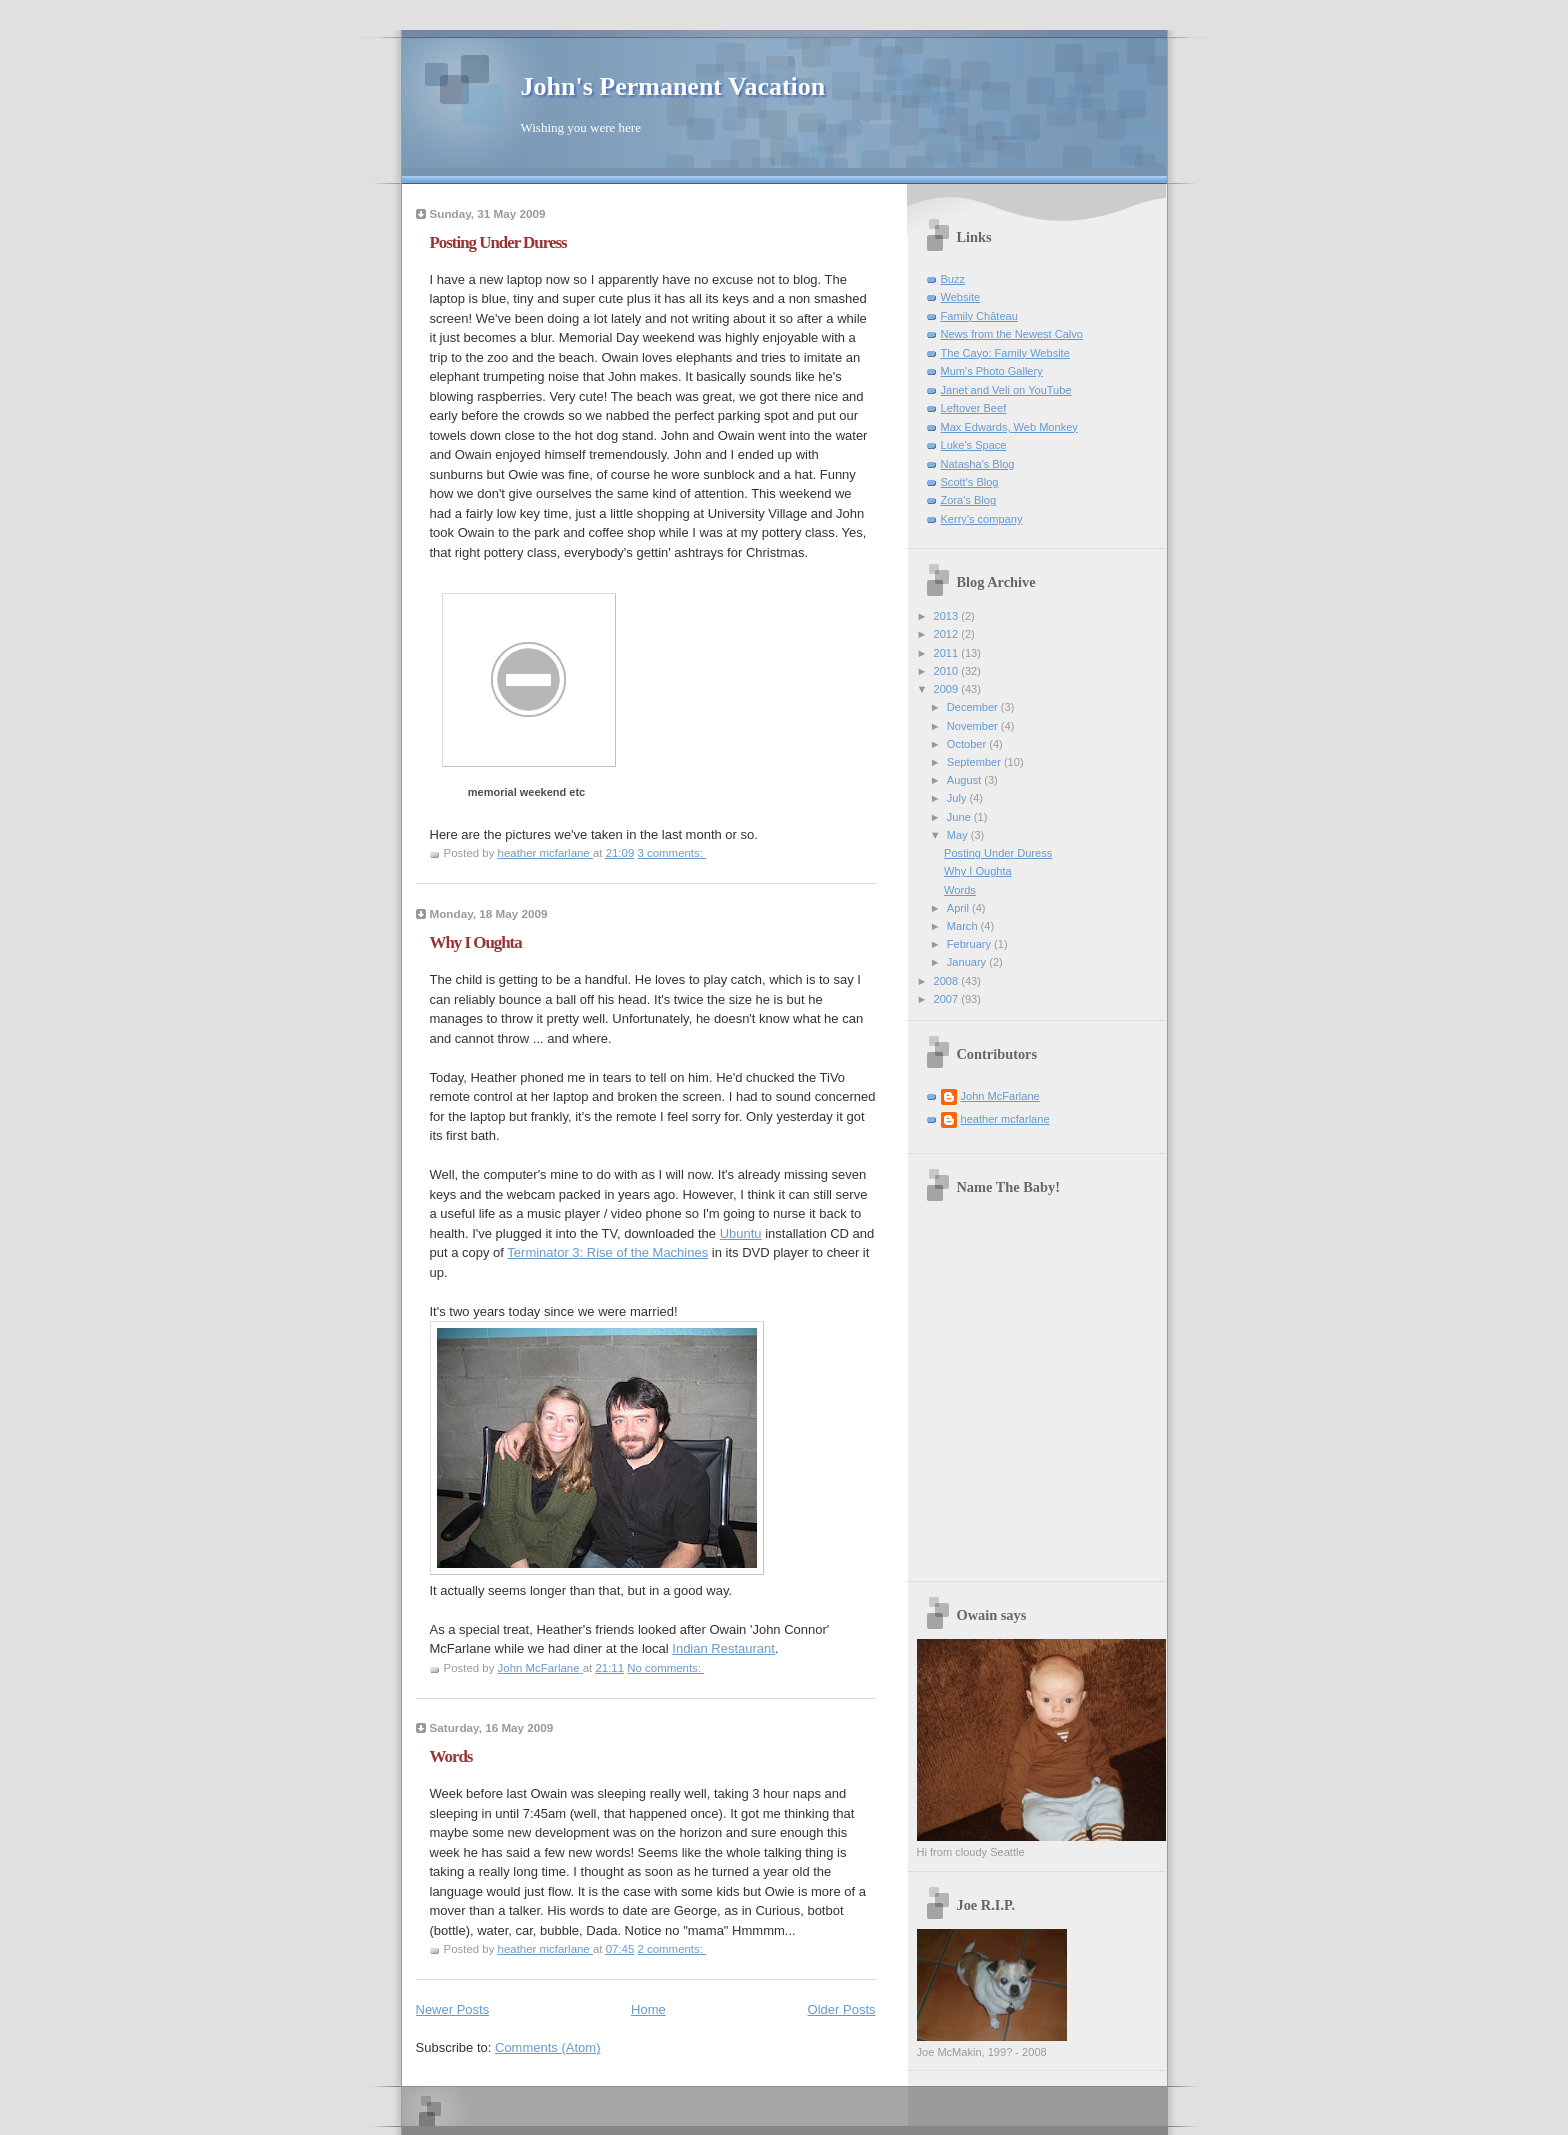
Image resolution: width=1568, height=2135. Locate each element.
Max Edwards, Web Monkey (1009, 427)
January (968, 962)
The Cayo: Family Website (1005, 353)
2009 (948, 689)
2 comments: (671, 1949)
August (965, 780)
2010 (948, 671)
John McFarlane (1000, 1096)
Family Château (979, 316)
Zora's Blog (969, 500)
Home (648, 2009)
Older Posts (842, 2009)
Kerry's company (982, 519)
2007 (948, 999)
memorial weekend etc (526, 792)
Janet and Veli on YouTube (1006, 390)
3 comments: (671, 853)
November (974, 726)
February (970, 944)
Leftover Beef (974, 408)
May (959, 835)
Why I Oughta (476, 942)
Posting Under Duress (498, 242)
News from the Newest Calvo (1012, 334)
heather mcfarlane (1005, 1119)
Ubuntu (741, 1233)
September (975, 762)
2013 (948, 616)
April (959, 908)
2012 (948, 634)
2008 (948, 981)
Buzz (953, 279)
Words (451, 1756)
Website (961, 297)
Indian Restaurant (723, 1648)
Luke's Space (974, 445)
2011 (948, 653)
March (964, 926)
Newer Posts (453, 2009)
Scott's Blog (970, 482)
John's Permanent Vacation (673, 86)
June (960, 817)
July (958, 798)
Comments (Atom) (547, 2047)
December (974, 707)
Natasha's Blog (978, 464)
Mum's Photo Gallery (992, 371)
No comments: (665, 1668)
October (968, 744)
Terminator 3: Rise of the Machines (607, 1252)
